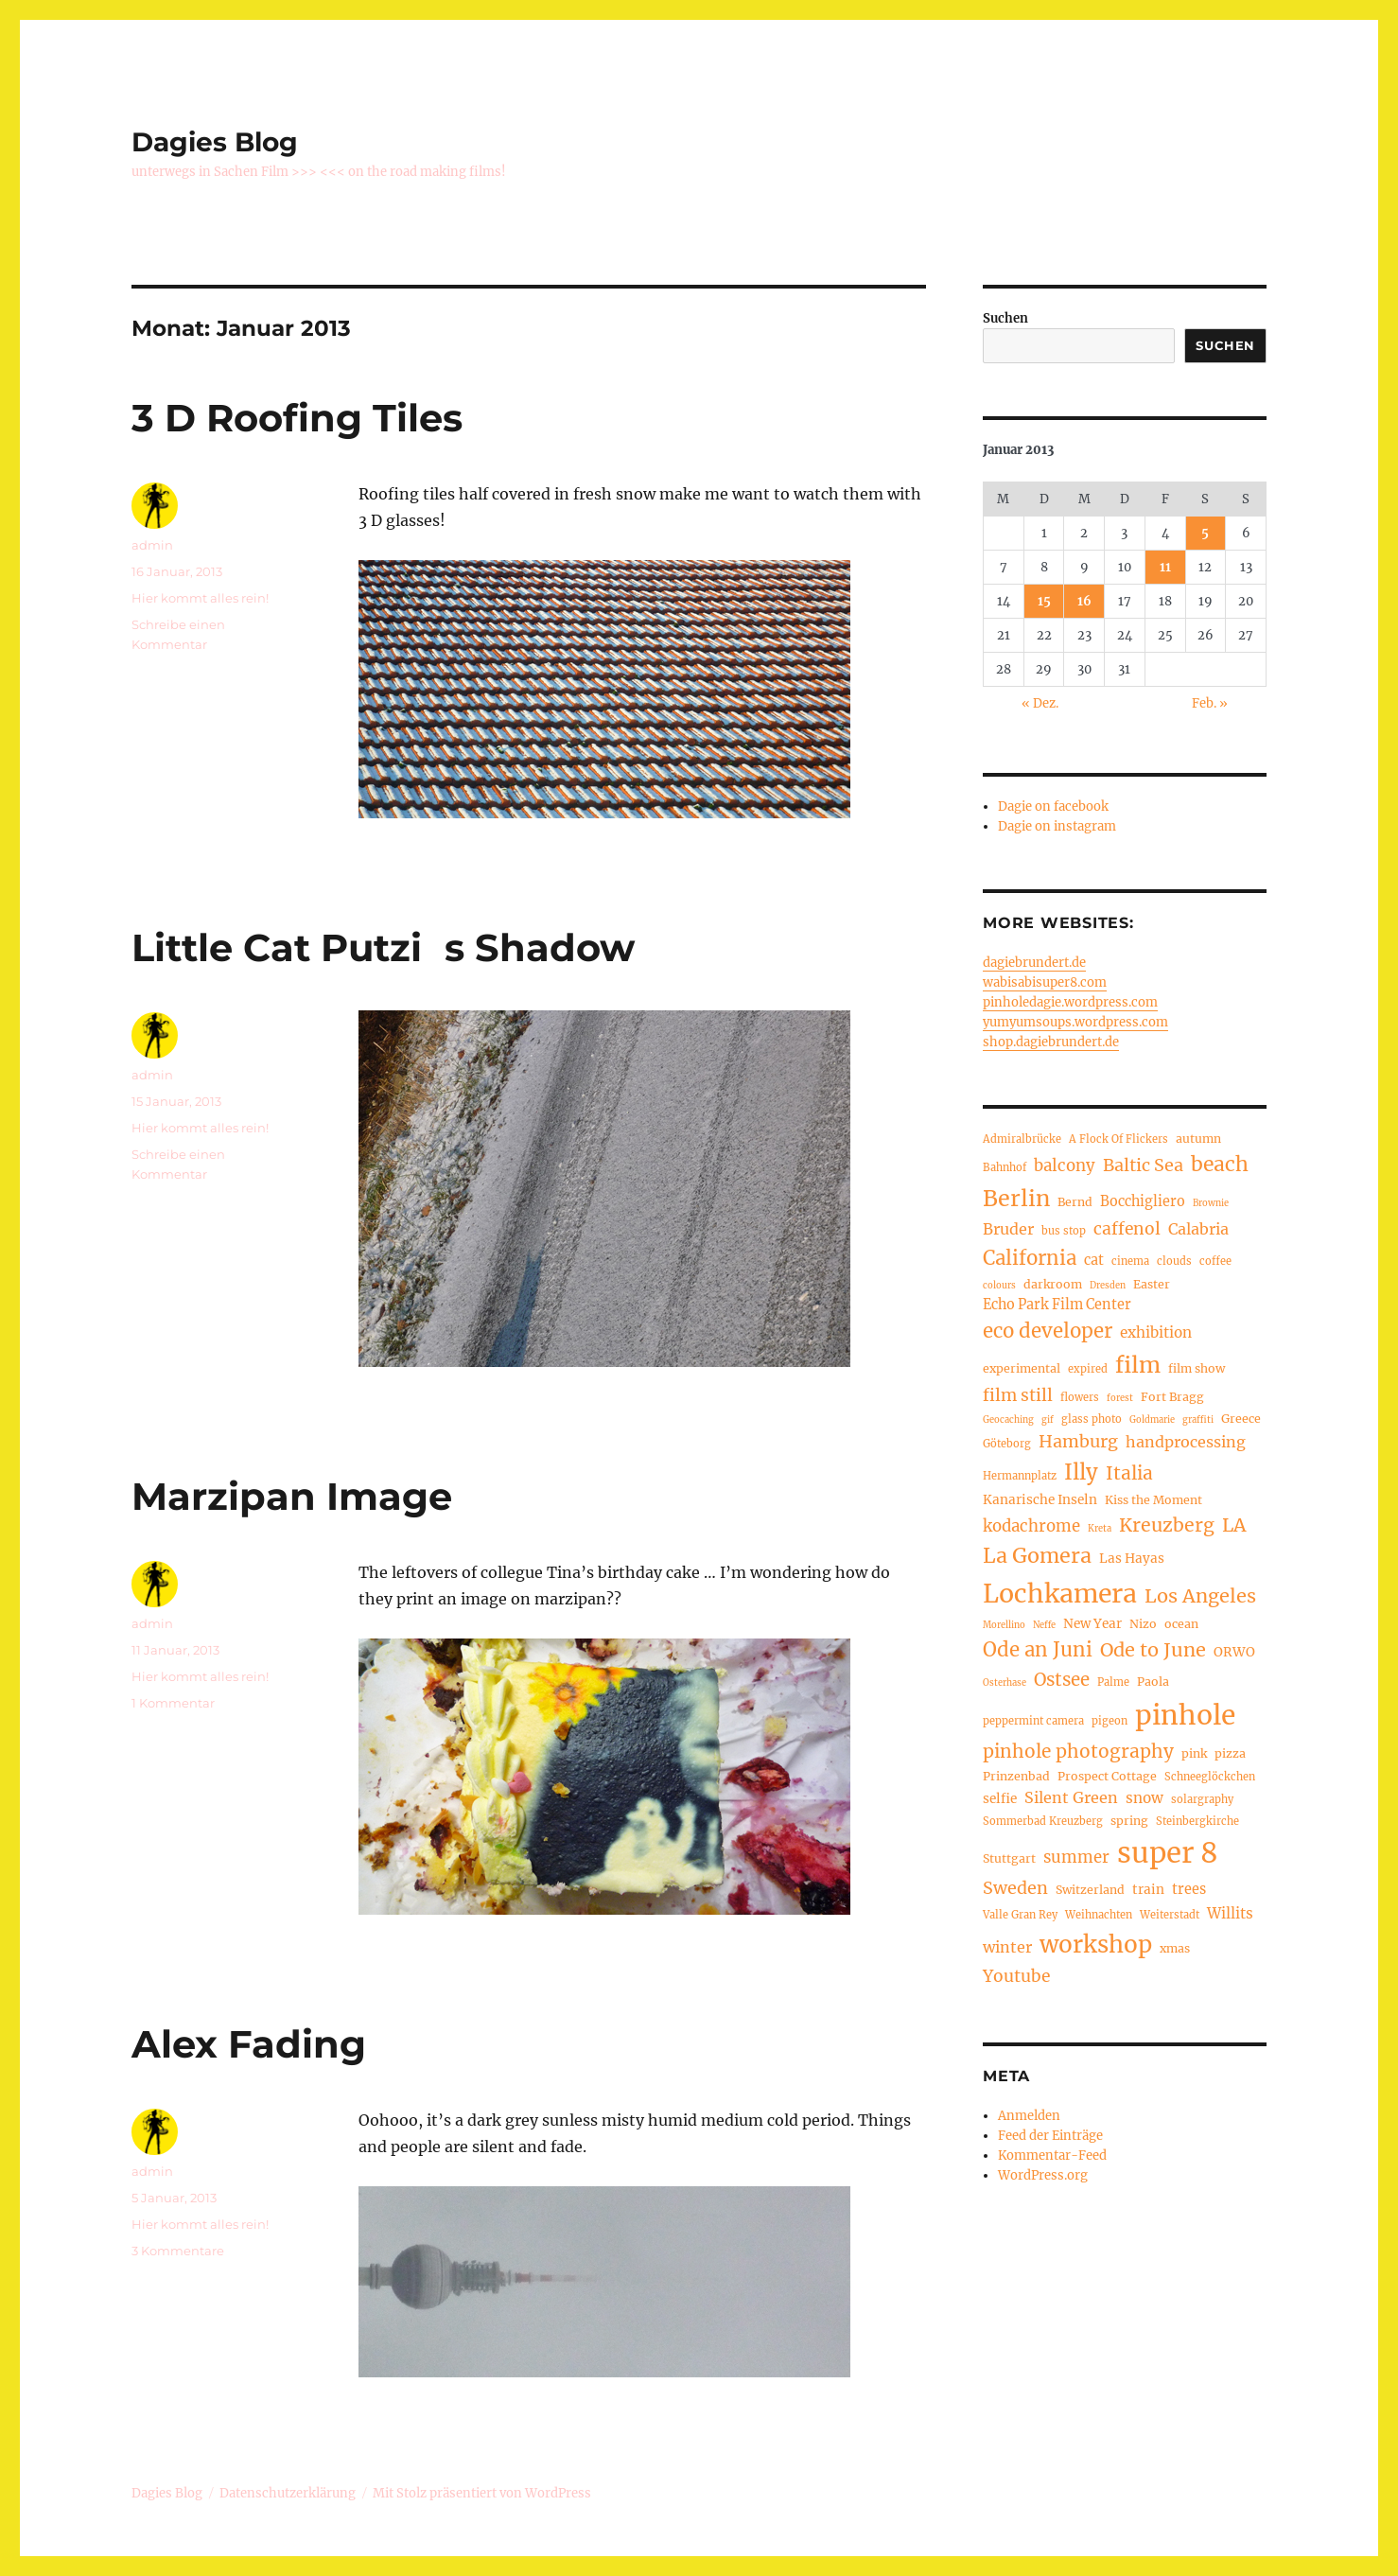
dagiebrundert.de (1034, 963)
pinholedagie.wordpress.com (1070, 1002)
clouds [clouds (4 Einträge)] (1174, 1261)
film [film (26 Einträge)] (1138, 1364)
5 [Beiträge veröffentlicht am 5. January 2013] (1205, 533)
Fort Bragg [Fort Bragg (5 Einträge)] (1172, 1397)
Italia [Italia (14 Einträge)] (1129, 1473)
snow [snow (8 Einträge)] (1144, 1798)
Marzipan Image (291, 1496)
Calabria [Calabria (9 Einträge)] (1198, 1228)
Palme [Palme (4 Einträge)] (1113, 1682)
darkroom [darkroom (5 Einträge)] (1052, 1284)
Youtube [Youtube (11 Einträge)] (1016, 1976)
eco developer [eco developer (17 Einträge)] (1047, 1331)
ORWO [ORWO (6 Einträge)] (1234, 1652)
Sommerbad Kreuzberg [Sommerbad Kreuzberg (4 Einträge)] (1043, 1821)
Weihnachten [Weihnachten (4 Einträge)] (1098, 1914)
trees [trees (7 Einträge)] (1189, 1889)
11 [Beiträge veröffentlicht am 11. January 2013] (1165, 567)
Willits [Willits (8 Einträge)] (1230, 1913)
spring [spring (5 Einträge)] (1129, 1821)
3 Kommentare (177, 2250)
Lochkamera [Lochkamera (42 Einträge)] (1060, 1593)
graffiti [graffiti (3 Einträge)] (1198, 1420)
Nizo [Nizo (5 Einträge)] (1143, 1624)
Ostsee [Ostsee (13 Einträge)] (1062, 1680)
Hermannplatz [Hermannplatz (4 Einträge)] (1020, 1475)
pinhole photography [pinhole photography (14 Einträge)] (1078, 1751)
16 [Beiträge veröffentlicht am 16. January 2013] (1084, 601)
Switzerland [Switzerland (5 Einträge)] (1090, 1890)
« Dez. (1040, 703)
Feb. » (1210, 703)
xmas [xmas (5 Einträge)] (1175, 1948)
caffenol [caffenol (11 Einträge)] (1127, 1228)
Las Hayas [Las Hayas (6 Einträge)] (1131, 1559)
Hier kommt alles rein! (200, 597)
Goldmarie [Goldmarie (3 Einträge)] (1152, 1420)
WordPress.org (1043, 2175)
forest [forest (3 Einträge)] (1120, 1398)
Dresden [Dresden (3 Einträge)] (1108, 1285)
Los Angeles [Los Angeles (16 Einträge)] (1200, 1595)
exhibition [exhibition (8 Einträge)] (1156, 1332)
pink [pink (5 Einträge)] (1194, 1753)
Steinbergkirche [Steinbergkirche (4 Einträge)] (1197, 1821)
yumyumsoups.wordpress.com (1075, 1022)
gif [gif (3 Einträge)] (1047, 1420)
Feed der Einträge (1050, 2136)
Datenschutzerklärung (287, 2493)
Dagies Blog (214, 142)
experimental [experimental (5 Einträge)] (1021, 1368)
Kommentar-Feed (1052, 2155)
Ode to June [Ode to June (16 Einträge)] (1153, 1649)
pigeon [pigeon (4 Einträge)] (1109, 1720)
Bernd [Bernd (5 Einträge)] (1074, 1202)
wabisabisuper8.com (1045, 982)
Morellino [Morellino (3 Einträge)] (1004, 1625)
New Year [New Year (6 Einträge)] (1092, 1624)
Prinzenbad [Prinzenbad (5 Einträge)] (1016, 1776)
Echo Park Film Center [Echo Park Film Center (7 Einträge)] (1057, 1304)
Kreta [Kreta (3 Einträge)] (1099, 1528)
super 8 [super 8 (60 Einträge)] (1167, 1852)
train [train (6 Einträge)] (1148, 1890)
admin (152, 544)
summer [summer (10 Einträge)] (1076, 1857)
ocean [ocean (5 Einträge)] (1181, 1624)
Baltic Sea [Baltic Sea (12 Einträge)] (1143, 1165)
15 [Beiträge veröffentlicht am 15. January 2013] (1044, 601)
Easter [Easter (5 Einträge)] (1151, 1284)
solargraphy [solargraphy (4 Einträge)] (1202, 1799)
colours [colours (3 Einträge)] (999, 1285)
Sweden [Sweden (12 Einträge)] (1015, 1888)
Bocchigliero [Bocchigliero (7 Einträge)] (1142, 1201)
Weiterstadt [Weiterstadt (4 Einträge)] (1169, 1914)
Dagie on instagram (1057, 826)
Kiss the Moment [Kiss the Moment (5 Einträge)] (1153, 1500)
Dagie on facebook (1053, 806)
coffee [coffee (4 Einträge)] (1215, 1261)
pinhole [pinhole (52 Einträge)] (1185, 1715)
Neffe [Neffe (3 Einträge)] (1044, 1625)
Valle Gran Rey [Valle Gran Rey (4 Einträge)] (1020, 1914)
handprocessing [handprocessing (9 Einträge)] (1186, 1441)
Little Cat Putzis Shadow (383, 947)
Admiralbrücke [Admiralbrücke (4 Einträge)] (1022, 1139)
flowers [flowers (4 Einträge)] (1079, 1397)
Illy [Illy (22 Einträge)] (1081, 1472)
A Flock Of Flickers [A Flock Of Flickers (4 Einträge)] (1118, 1139)
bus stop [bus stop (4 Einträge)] (1063, 1230)
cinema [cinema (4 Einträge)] (1130, 1261)
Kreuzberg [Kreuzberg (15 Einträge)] (1167, 1525)
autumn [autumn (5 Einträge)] (1198, 1138)
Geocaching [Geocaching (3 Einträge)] (1008, 1420)
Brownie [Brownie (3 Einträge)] (1211, 1203)
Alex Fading (248, 2044)
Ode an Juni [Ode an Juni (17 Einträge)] (1037, 1650)
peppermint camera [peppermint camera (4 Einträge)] (1033, 1720)
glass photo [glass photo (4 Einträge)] (1091, 1419)
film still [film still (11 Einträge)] (1018, 1395)
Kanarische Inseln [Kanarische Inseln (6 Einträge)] (1040, 1500)
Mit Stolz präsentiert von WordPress (482, 2493)
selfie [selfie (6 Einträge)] (1000, 1799)
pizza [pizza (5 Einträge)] (1230, 1753)
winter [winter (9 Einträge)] (1007, 1946)
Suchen (1005, 318)
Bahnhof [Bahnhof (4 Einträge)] (1004, 1167)
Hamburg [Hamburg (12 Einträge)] (1078, 1441)
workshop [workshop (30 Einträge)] (1096, 1944)
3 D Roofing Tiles (297, 417)
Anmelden (1029, 2116)
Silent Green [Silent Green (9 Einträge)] (1071, 1797)
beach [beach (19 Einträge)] (1220, 1164)
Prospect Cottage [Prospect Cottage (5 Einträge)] (1107, 1776)
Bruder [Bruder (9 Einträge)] (1008, 1228)
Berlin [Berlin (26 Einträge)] (1016, 1198)
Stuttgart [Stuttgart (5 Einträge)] (1009, 1858)
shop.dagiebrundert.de (1051, 1042)
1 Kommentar (173, 1702)
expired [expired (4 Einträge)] (1088, 1369)
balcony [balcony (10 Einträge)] (1064, 1166)
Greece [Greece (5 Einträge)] (1241, 1418)
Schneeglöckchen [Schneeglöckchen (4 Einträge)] (1209, 1776)
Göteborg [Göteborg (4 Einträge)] (1007, 1443)
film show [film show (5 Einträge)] (1196, 1368)
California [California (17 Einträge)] (1029, 1258)
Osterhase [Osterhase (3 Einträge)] (1004, 1683)
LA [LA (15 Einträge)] (1234, 1525)
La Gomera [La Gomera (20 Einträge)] (1037, 1555)
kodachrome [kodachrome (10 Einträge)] (1031, 1526)
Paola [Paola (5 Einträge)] (1153, 1681)
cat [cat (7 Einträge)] (1094, 1260)
